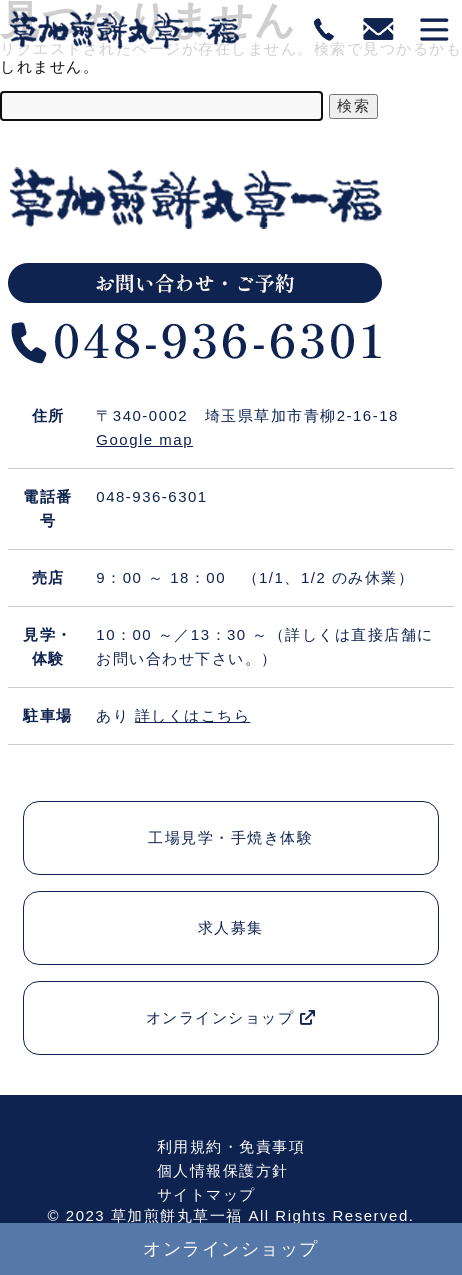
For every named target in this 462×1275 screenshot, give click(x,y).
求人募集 (231, 927)
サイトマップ (206, 1194)
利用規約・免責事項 (231, 1146)
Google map (144, 439)
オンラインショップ (231, 1017)
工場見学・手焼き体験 (230, 837)
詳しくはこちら (193, 715)
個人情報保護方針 (223, 1170)
